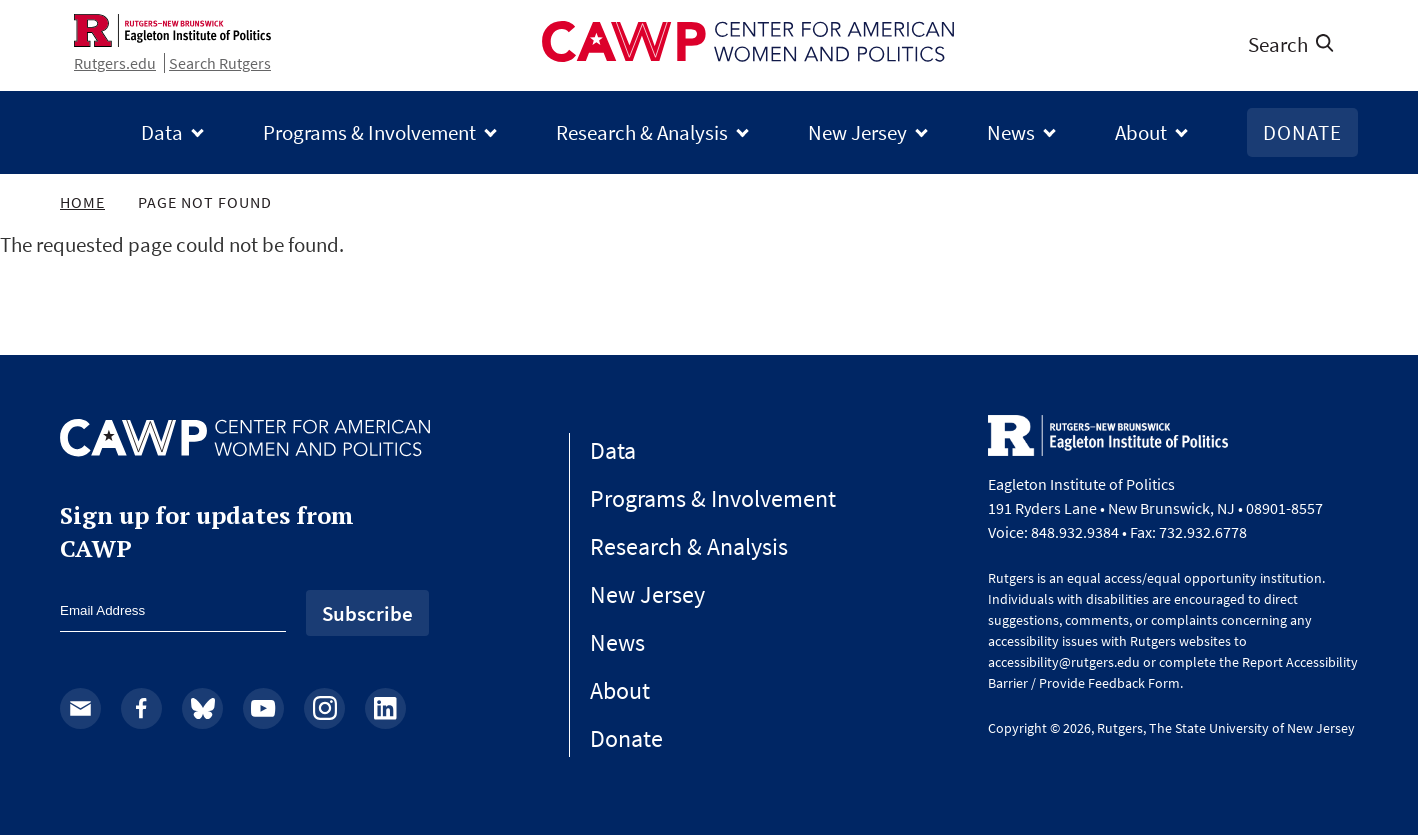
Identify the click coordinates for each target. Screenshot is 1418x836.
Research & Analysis (642, 132)
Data (162, 132)
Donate (1302, 132)
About (1141, 132)
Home (82, 202)
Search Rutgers (220, 63)
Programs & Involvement (369, 132)
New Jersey (857, 132)
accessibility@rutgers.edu (1064, 662)
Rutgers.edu (115, 63)
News (1011, 132)
